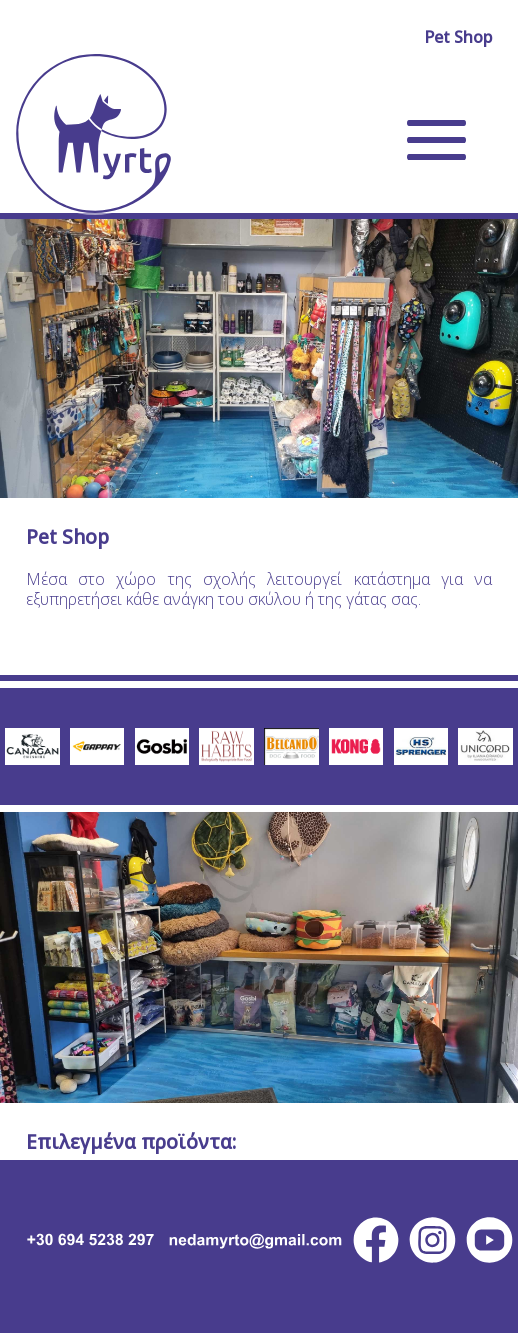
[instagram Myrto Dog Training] (432, 1239)
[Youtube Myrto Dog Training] (489, 1239)
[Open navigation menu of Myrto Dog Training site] (436, 140)
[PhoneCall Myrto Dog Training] (81, 1239)
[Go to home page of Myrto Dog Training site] (93, 133)
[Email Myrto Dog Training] (255, 1239)
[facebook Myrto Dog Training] (376, 1239)
